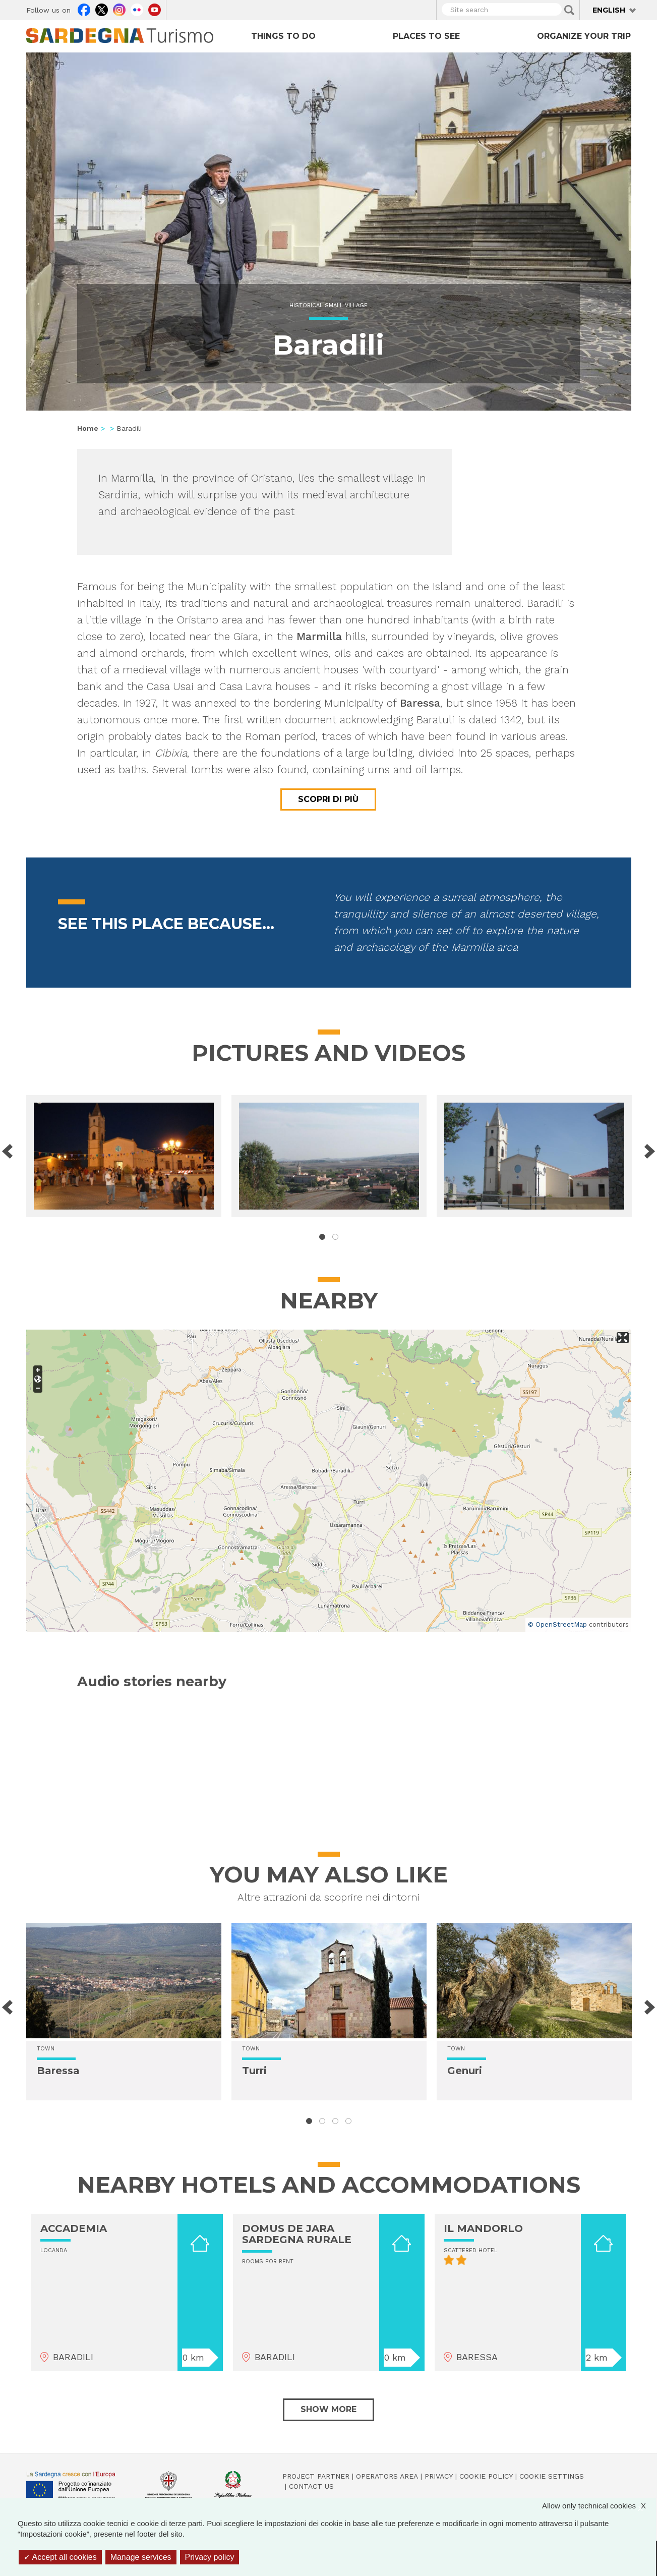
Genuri (464, 2071)
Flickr (137, 9)
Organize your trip (584, 36)
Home (87, 428)
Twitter (101, 9)
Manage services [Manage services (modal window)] (140, 2557)
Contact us (311, 2486)
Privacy (439, 2476)
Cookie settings (551, 2476)
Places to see (426, 36)
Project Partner (315, 2476)
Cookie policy (486, 2476)
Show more (328, 2409)
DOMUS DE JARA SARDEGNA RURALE (296, 2234)
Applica (569, 10)
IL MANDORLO (483, 2228)
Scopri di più (328, 799)
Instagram (119, 9)
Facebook (84, 9)
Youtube (154, 9)
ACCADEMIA (73, 2228)
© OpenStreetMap (557, 1624)
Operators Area (387, 2476)
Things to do (283, 36)
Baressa (58, 2071)
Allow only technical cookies (599, 2505)
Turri (254, 2071)
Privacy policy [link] (209, 2557)
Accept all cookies (60, 2557)
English (608, 10)
